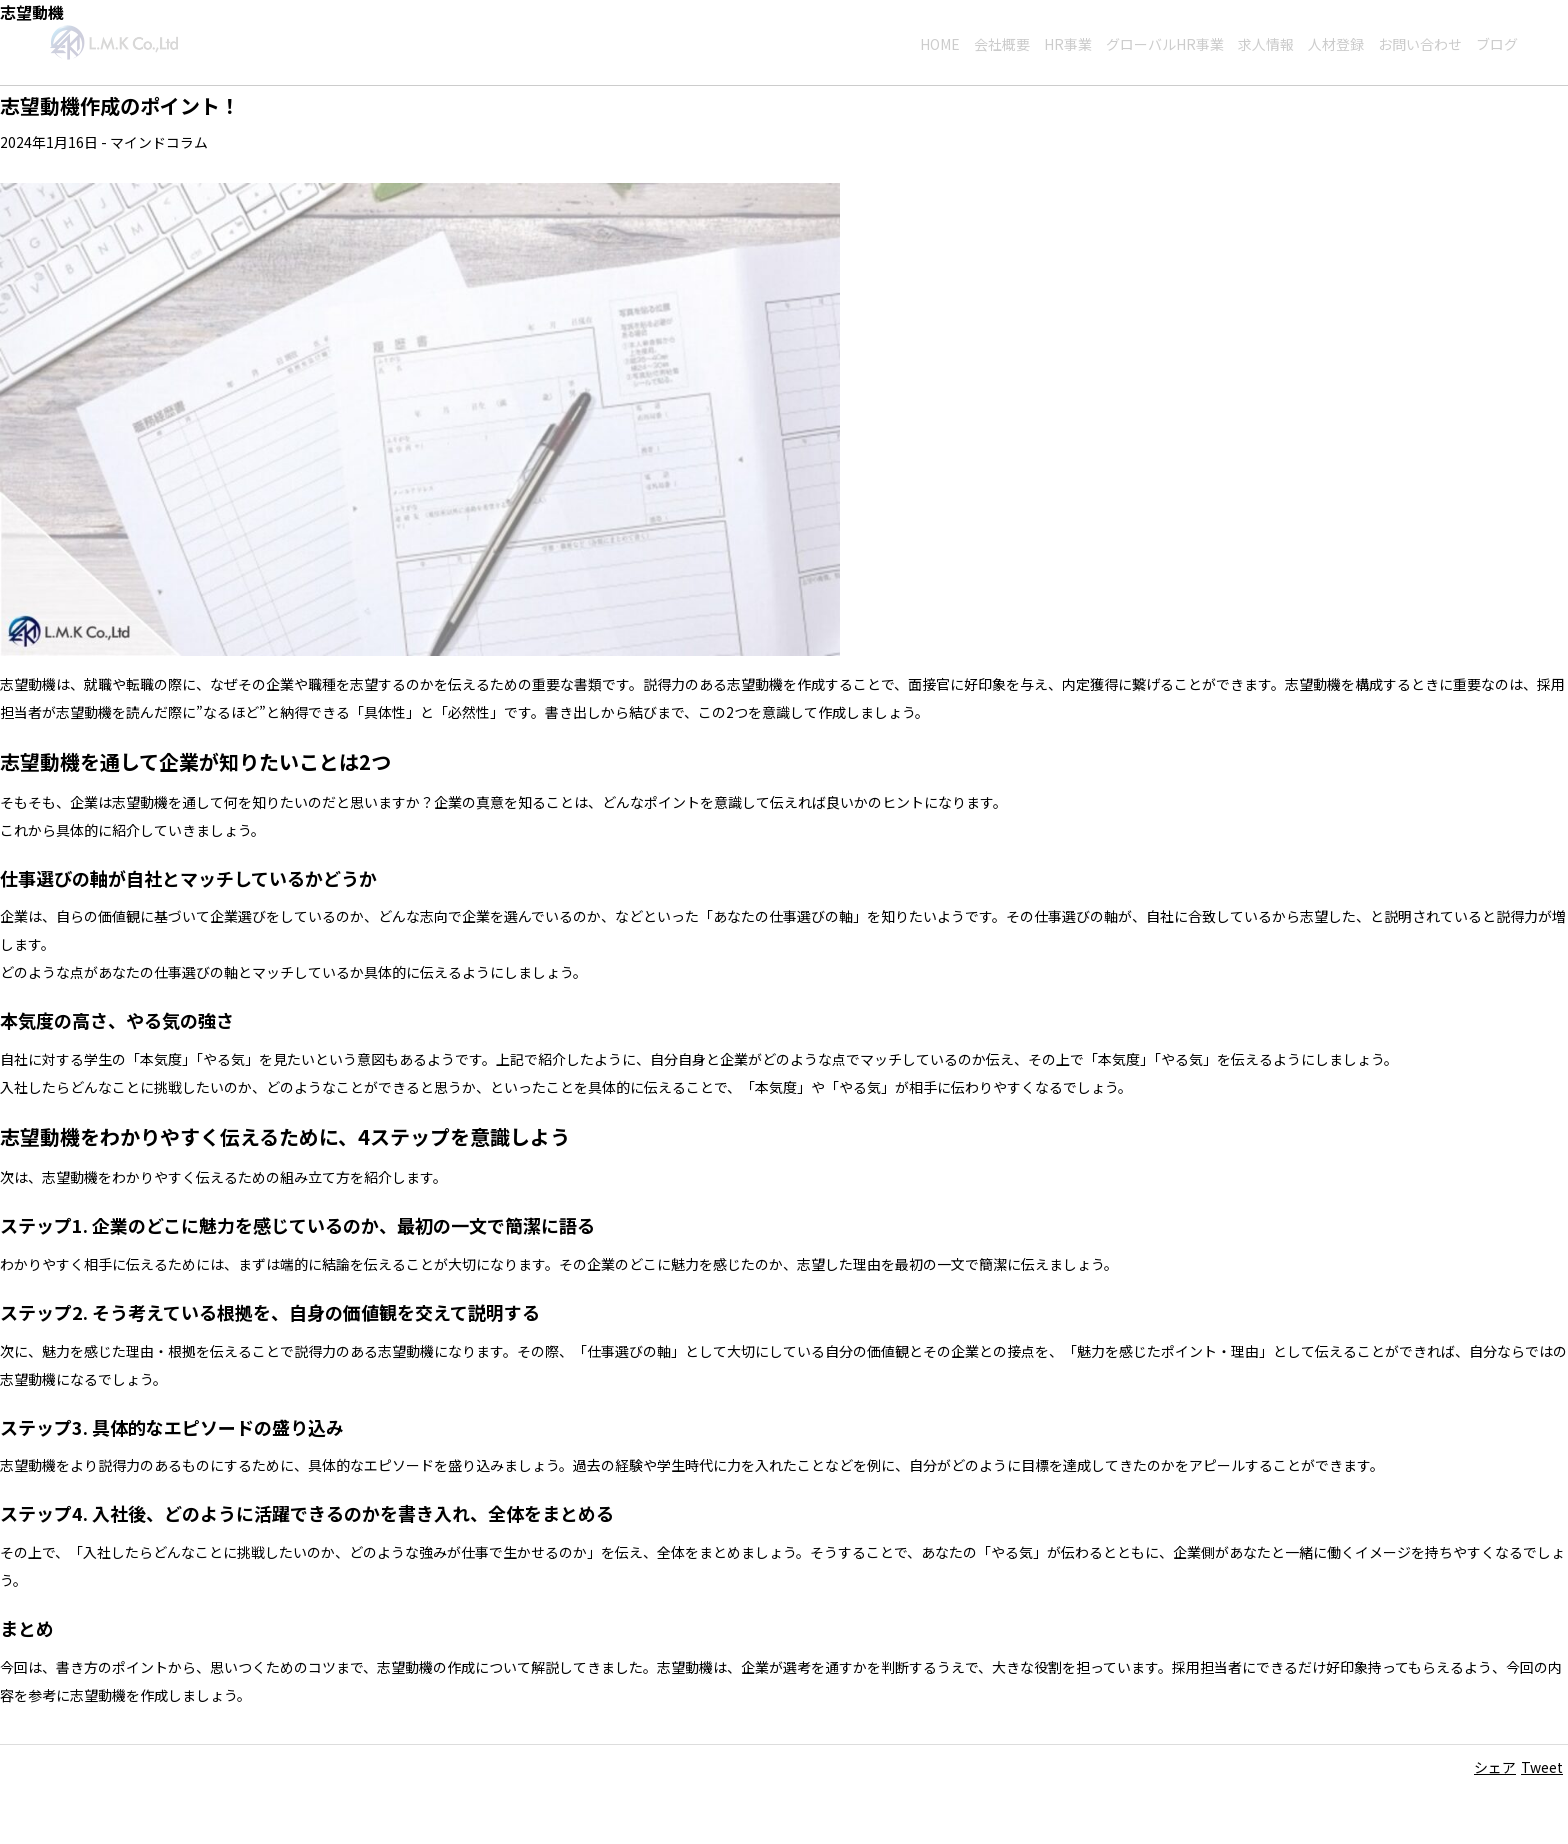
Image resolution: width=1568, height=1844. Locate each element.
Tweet (1542, 1767)
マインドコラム (159, 142)
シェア (1495, 1767)
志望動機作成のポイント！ (120, 105)
